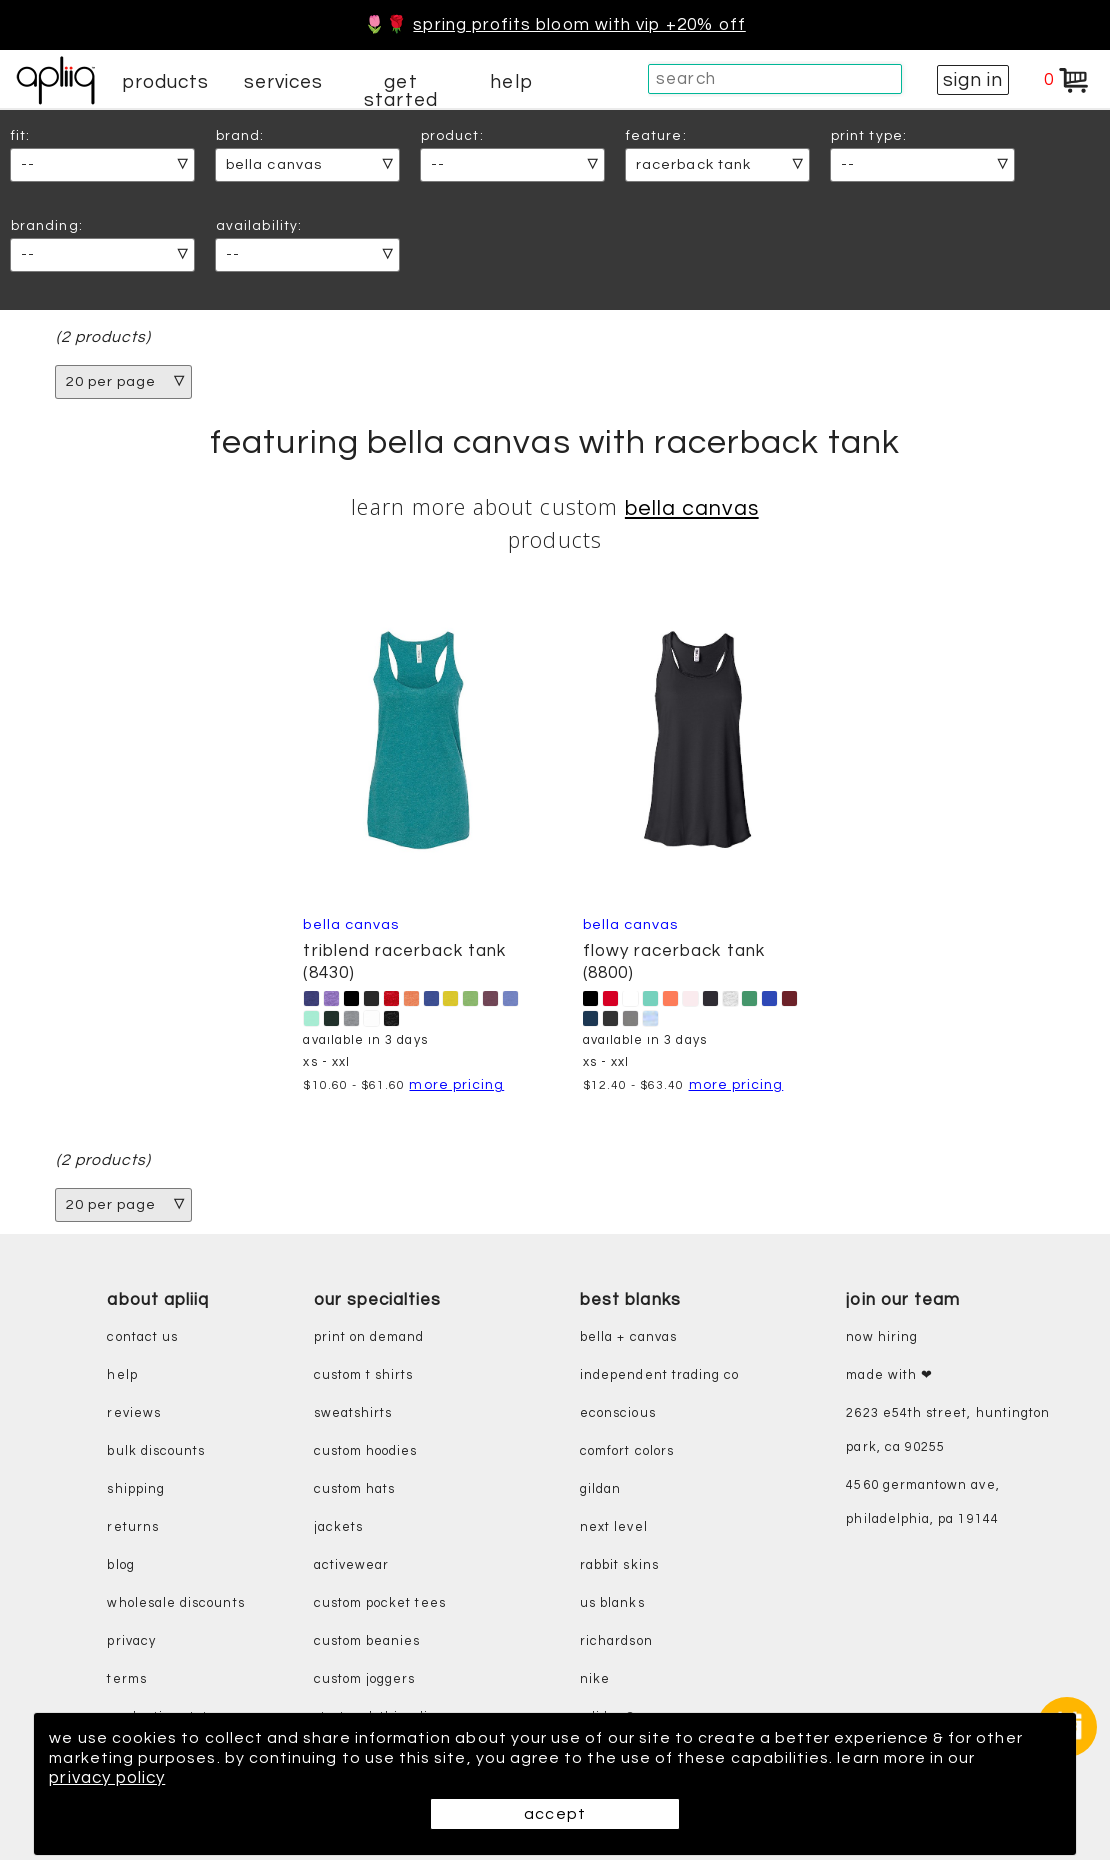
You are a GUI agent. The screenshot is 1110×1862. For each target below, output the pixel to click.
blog (120, 1567)
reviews (133, 1415)
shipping (136, 1491)
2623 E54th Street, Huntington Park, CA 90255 (948, 1432)
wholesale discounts (175, 1605)
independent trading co (659, 1377)
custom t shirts (364, 1377)
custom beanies (367, 1643)
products (166, 82)
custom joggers (365, 1681)
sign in (973, 80)
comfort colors (627, 1453)
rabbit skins (619, 1567)
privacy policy (141, 1778)
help (511, 82)
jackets (338, 1529)
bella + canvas (628, 1339)
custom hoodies (366, 1453)
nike (595, 1681)
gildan (600, 1491)
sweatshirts (353, 1415)
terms (126, 1681)
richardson (616, 1643)
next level (614, 1529)
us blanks (612, 1605)
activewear (352, 1567)
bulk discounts (156, 1453)
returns (132, 1529)
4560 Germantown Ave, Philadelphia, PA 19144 (922, 1504)
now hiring (882, 1339)
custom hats (355, 1491)
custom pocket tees (380, 1605)
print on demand (369, 1339)
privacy (131, 1643)
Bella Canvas (692, 509)
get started (400, 91)
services (284, 82)
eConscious (618, 1415)
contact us (142, 1339)
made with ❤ (889, 1377)
